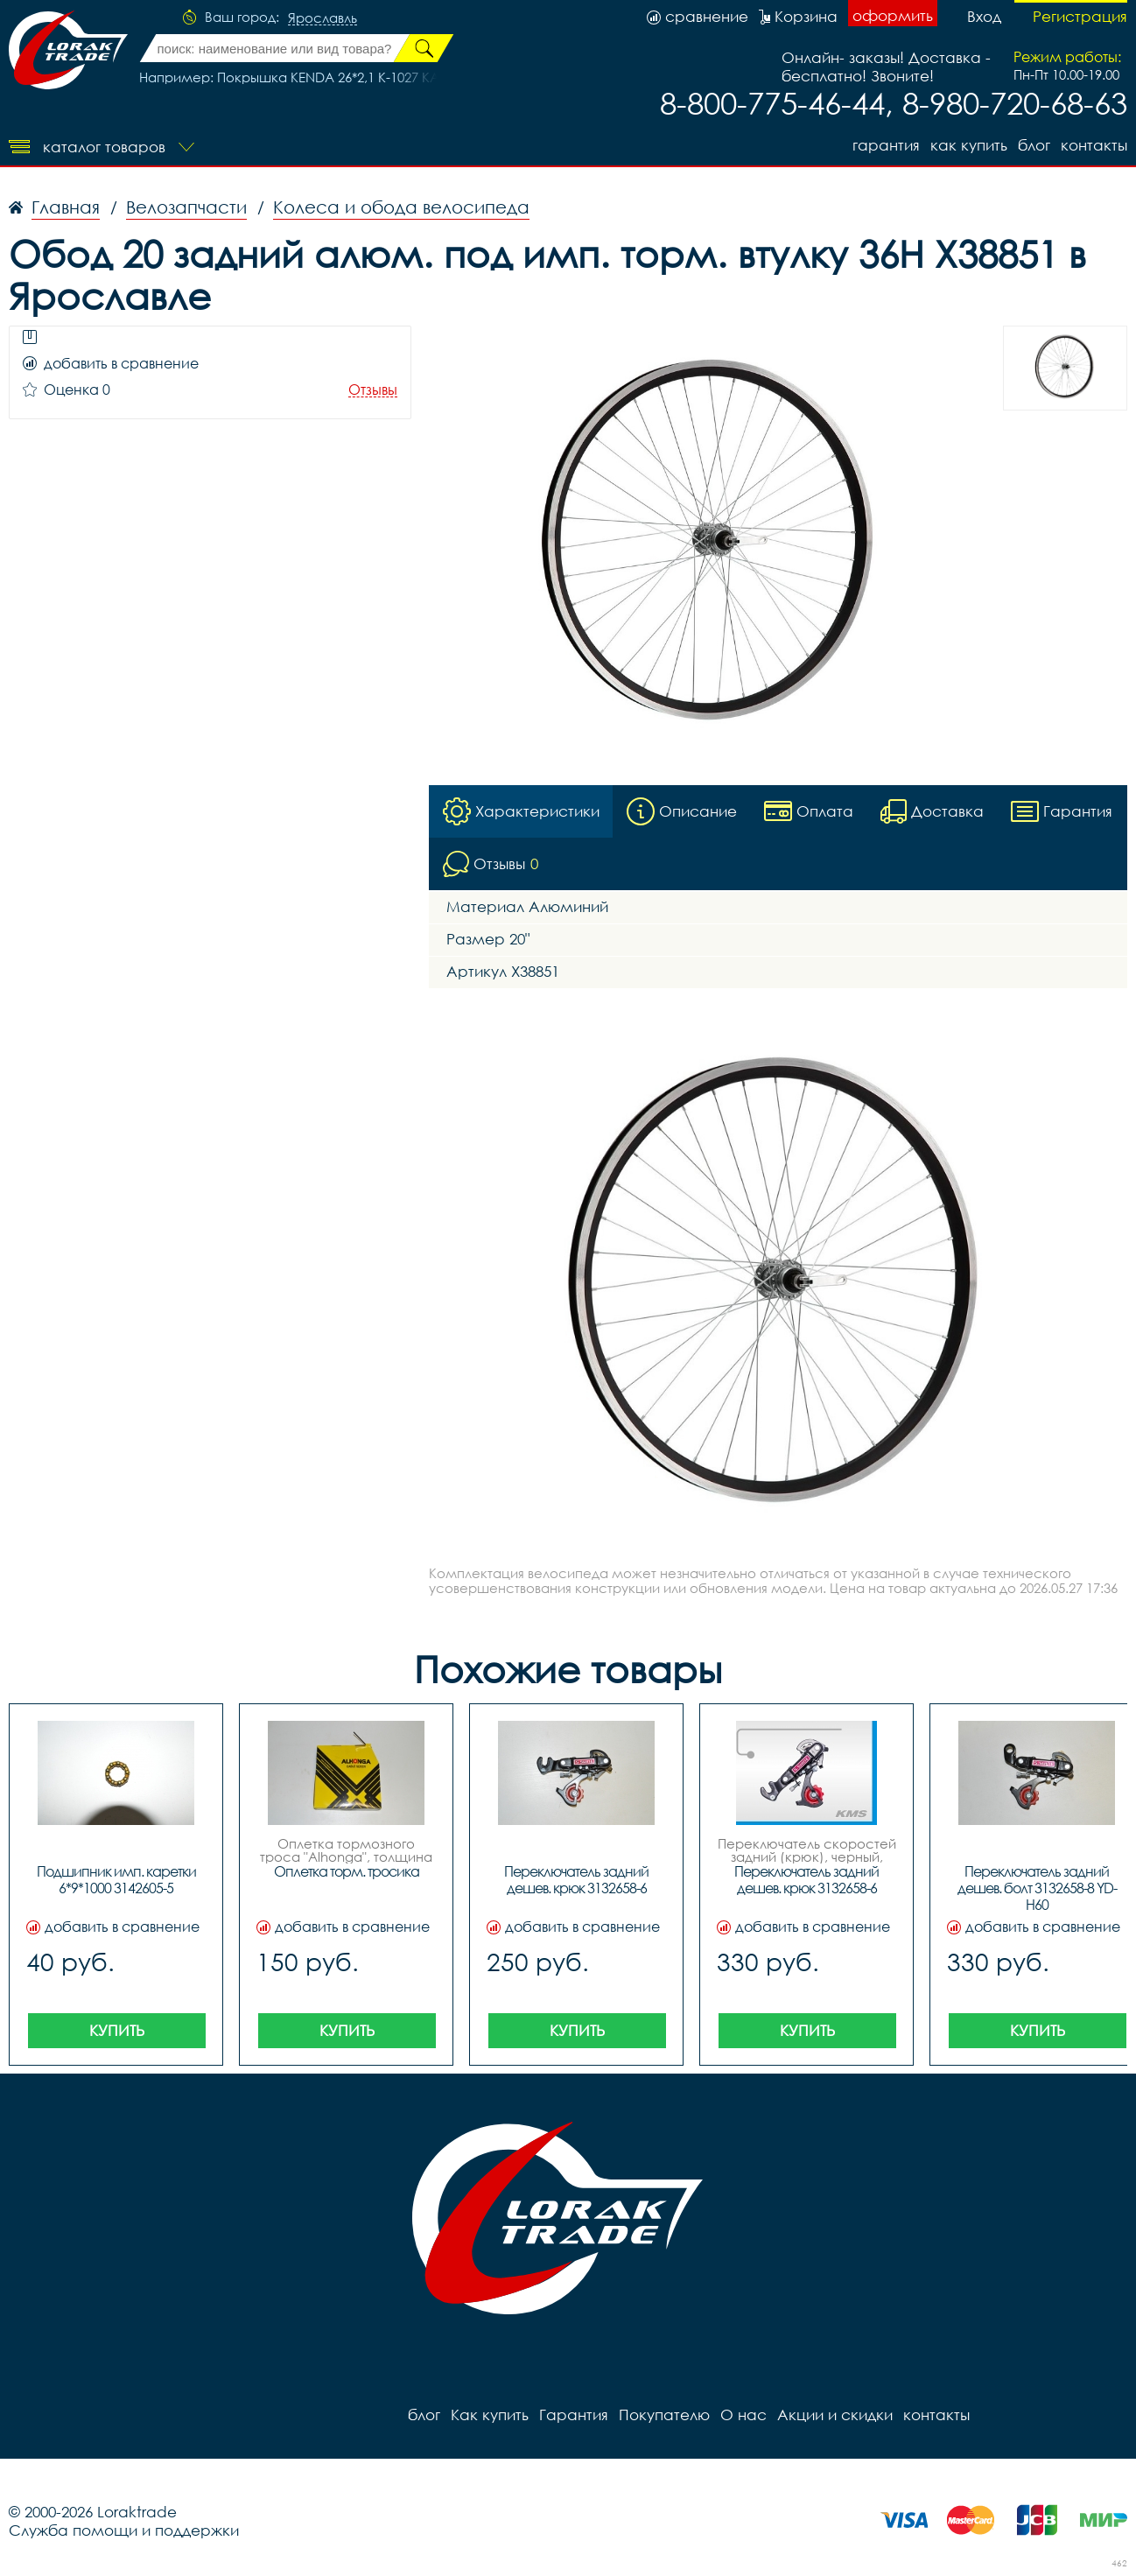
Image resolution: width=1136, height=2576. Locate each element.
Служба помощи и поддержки (124, 2530)
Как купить (968, 145)
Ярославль (322, 18)
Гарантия (886, 145)
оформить (892, 15)
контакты (1094, 145)
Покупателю (664, 2414)
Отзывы (372, 390)
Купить (116, 2030)
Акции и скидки (835, 2414)
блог (1034, 145)
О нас (743, 2414)
